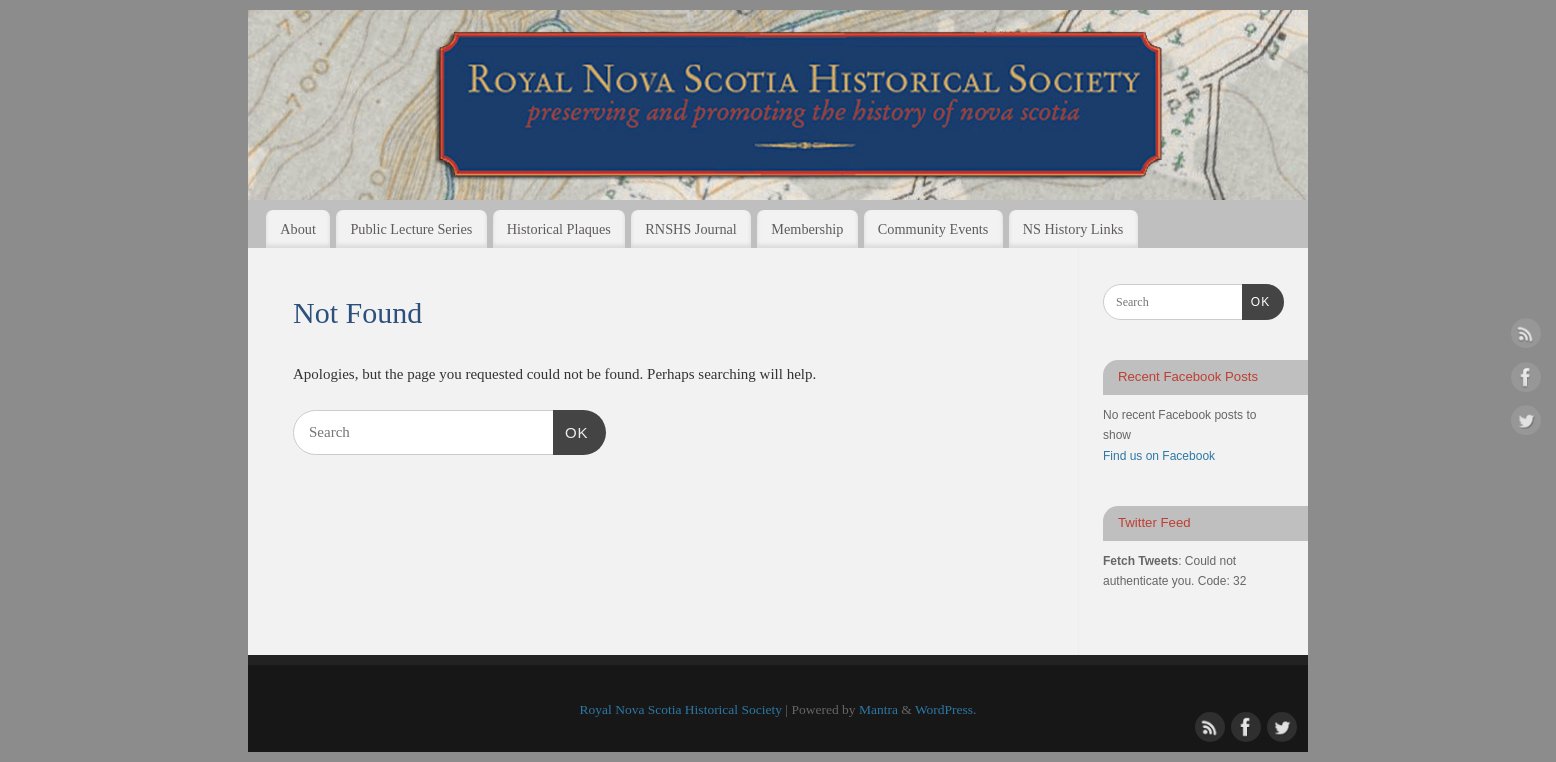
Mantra (878, 709)
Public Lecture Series (411, 229)
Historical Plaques (559, 229)
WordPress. (946, 709)
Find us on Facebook (1159, 456)
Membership (807, 229)
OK (571, 430)
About (298, 229)
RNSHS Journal (690, 229)
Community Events (933, 229)
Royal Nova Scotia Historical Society (681, 709)
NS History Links (1073, 229)
